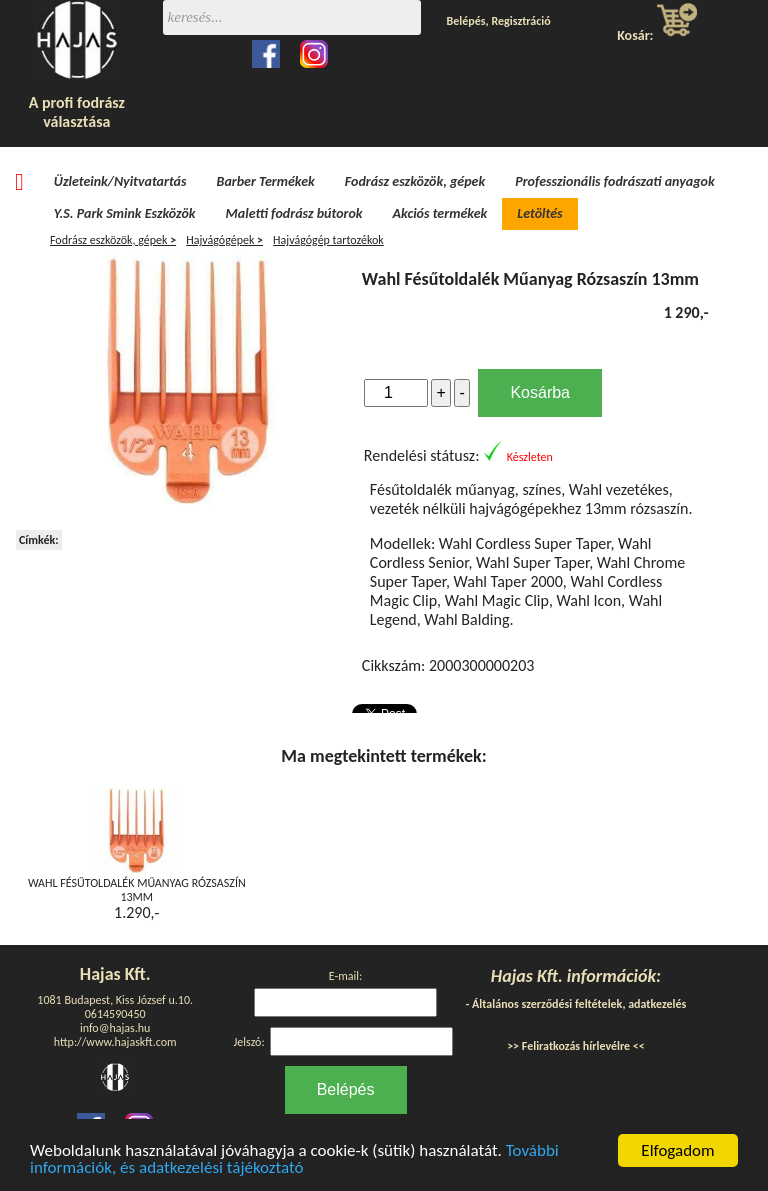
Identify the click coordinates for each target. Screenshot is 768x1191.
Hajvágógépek (224, 240)
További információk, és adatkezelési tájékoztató (294, 1160)
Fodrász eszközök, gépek (415, 181)
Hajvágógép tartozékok (328, 240)
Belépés (466, 21)
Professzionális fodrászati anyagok (615, 181)
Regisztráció (520, 21)
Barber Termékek (266, 181)
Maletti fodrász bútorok (294, 213)
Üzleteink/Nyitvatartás (120, 181)
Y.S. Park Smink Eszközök (125, 213)
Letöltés (539, 213)
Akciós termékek (440, 213)
